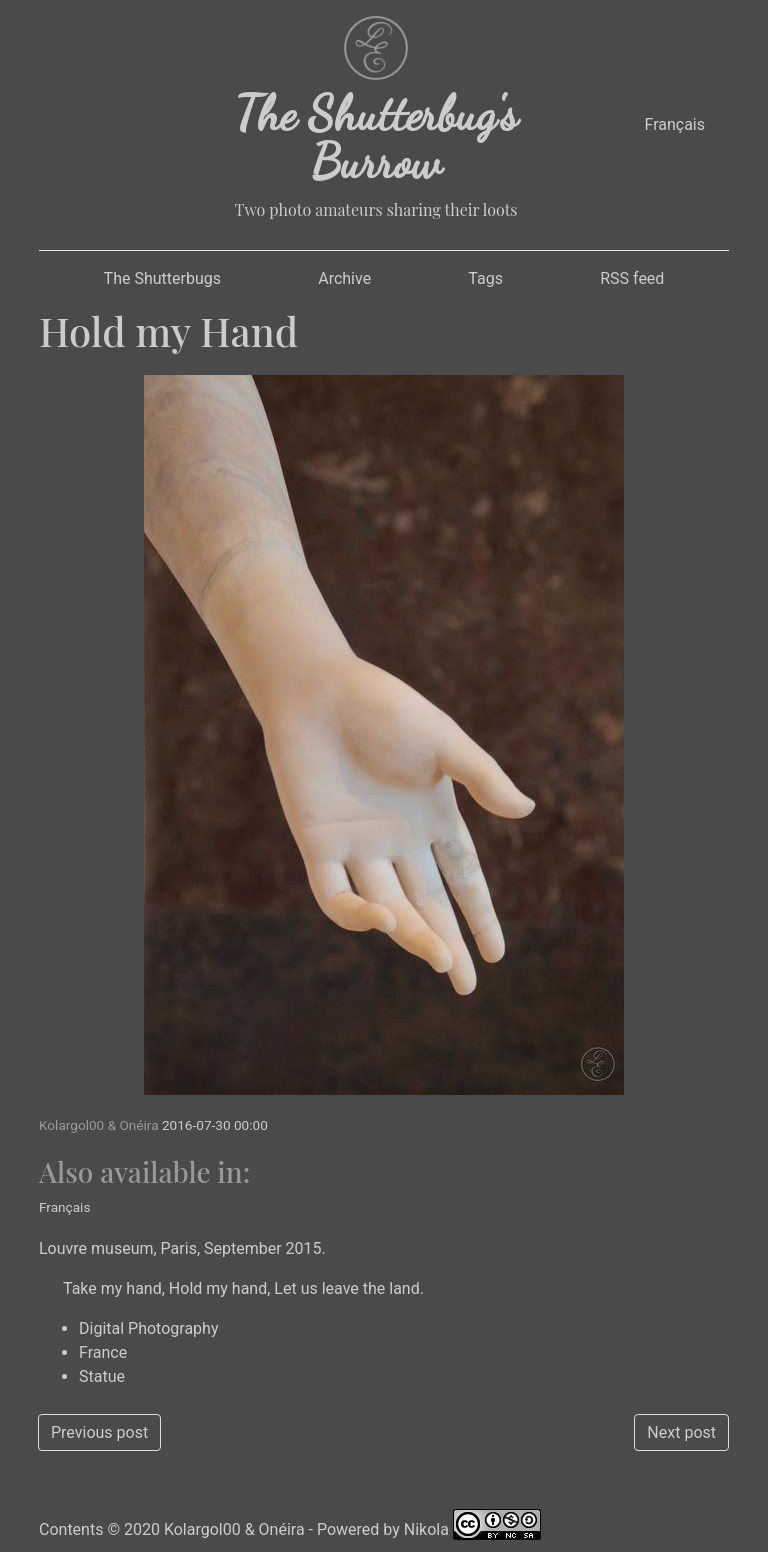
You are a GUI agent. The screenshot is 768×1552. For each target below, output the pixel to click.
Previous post (99, 1432)
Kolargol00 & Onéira (234, 1529)
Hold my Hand (168, 330)
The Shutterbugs (162, 278)
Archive (344, 278)
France (103, 1352)
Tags (485, 278)
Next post (681, 1432)
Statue (102, 1376)
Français (674, 124)
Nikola (426, 1529)
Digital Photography (148, 1328)
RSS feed (632, 278)
